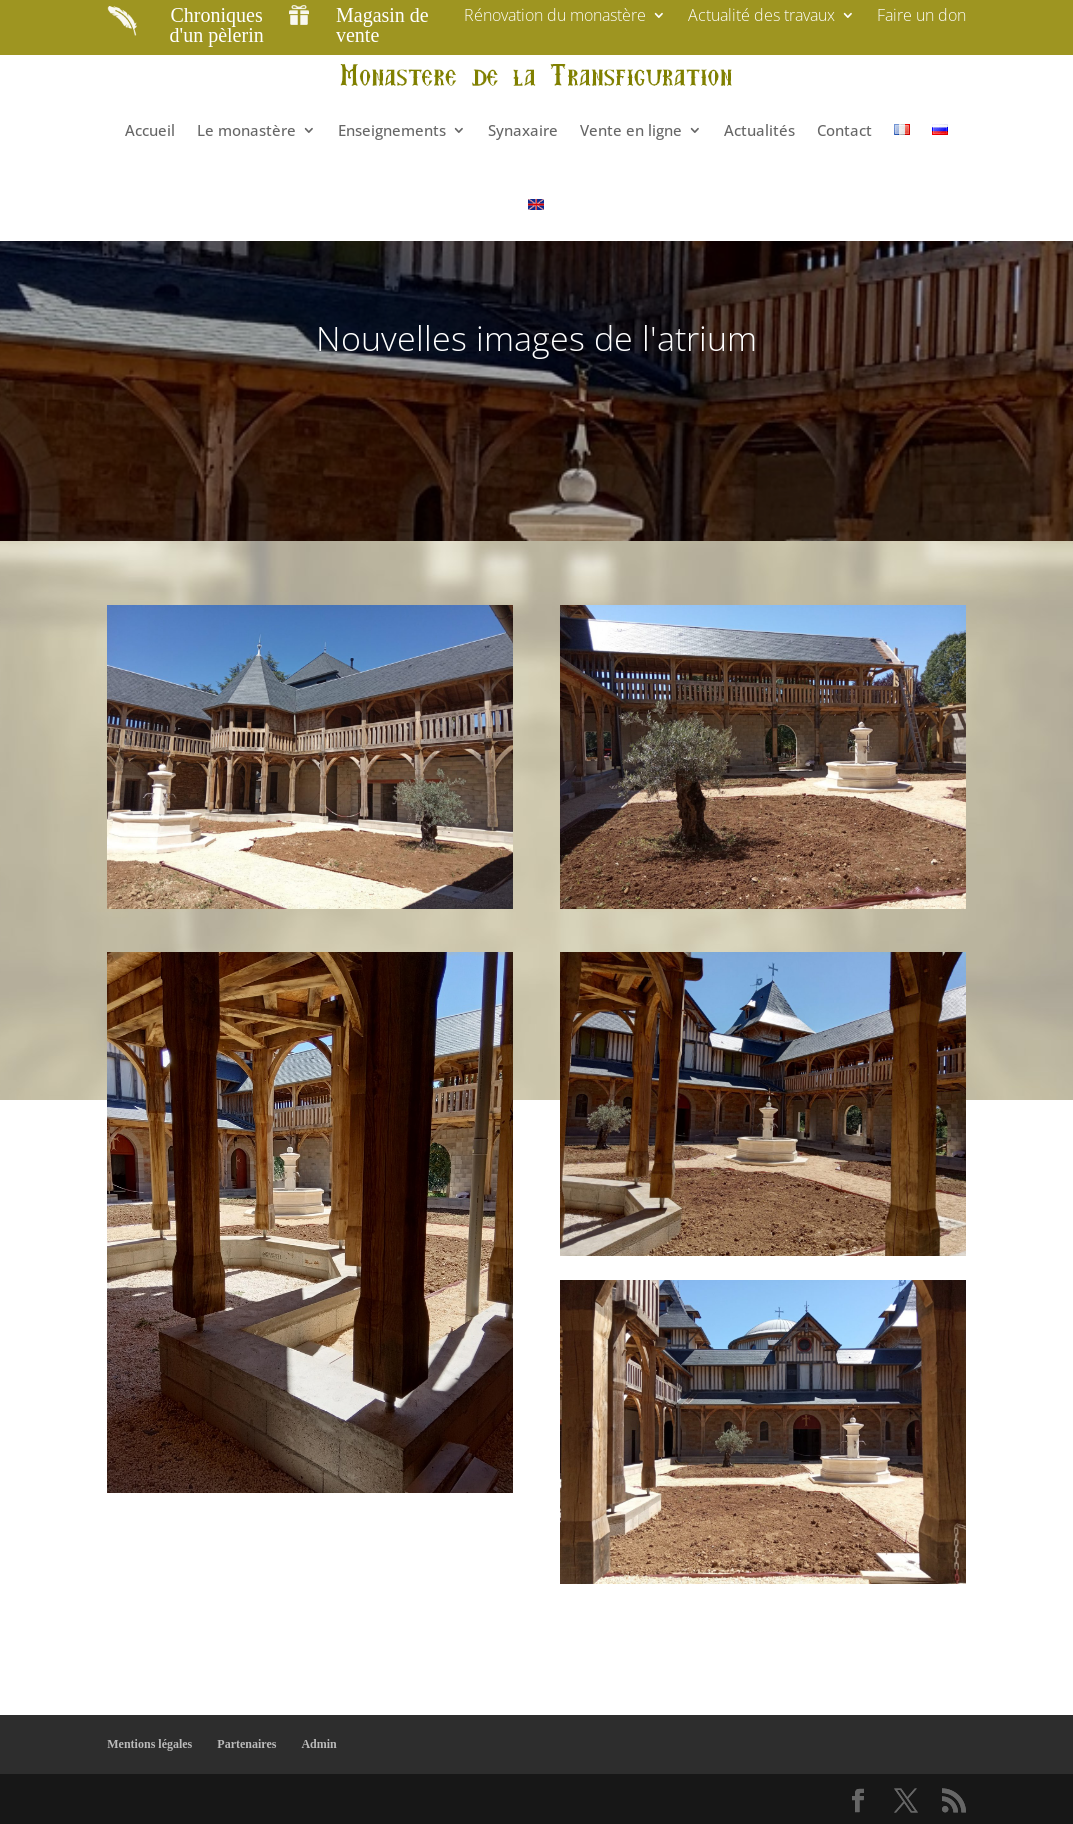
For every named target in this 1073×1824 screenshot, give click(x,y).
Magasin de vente (382, 25)
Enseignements (392, 130)
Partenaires (246, 1744)
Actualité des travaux (761, 17)
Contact (844, 130)
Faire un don (921, 17)
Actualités (759, 130)
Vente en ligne (631, 130)
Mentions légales (149, 1744)
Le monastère (246, 130)
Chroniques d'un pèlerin (217, 25)
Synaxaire (523, 130)
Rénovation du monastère (555, 17)
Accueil (150, 130)
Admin (318, 1744)
